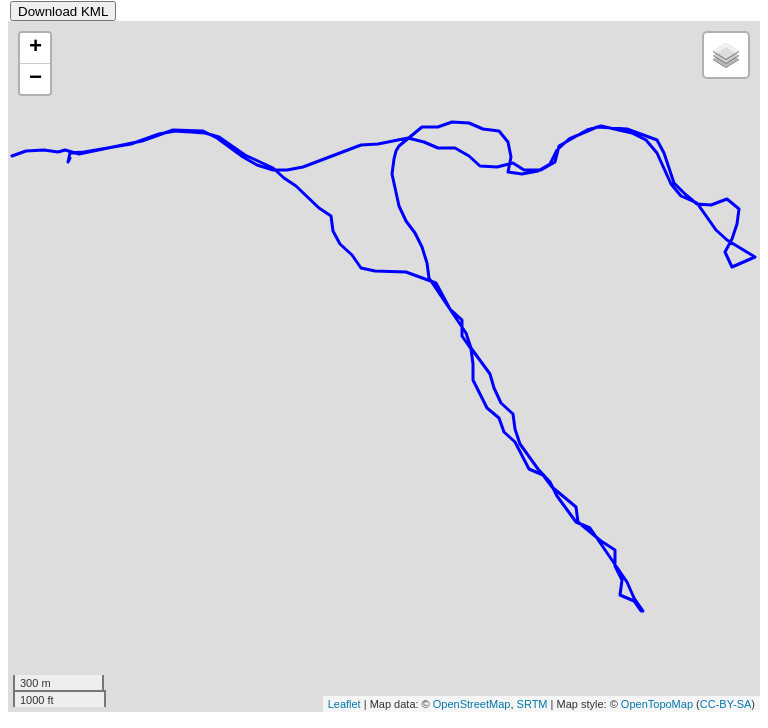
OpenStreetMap (472, 704)
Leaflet (344, 704)
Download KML (63, 11)
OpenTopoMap (657, 704)
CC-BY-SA (726, 704)
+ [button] (35, 48)
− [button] (35, 79)
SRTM (532, 704)
